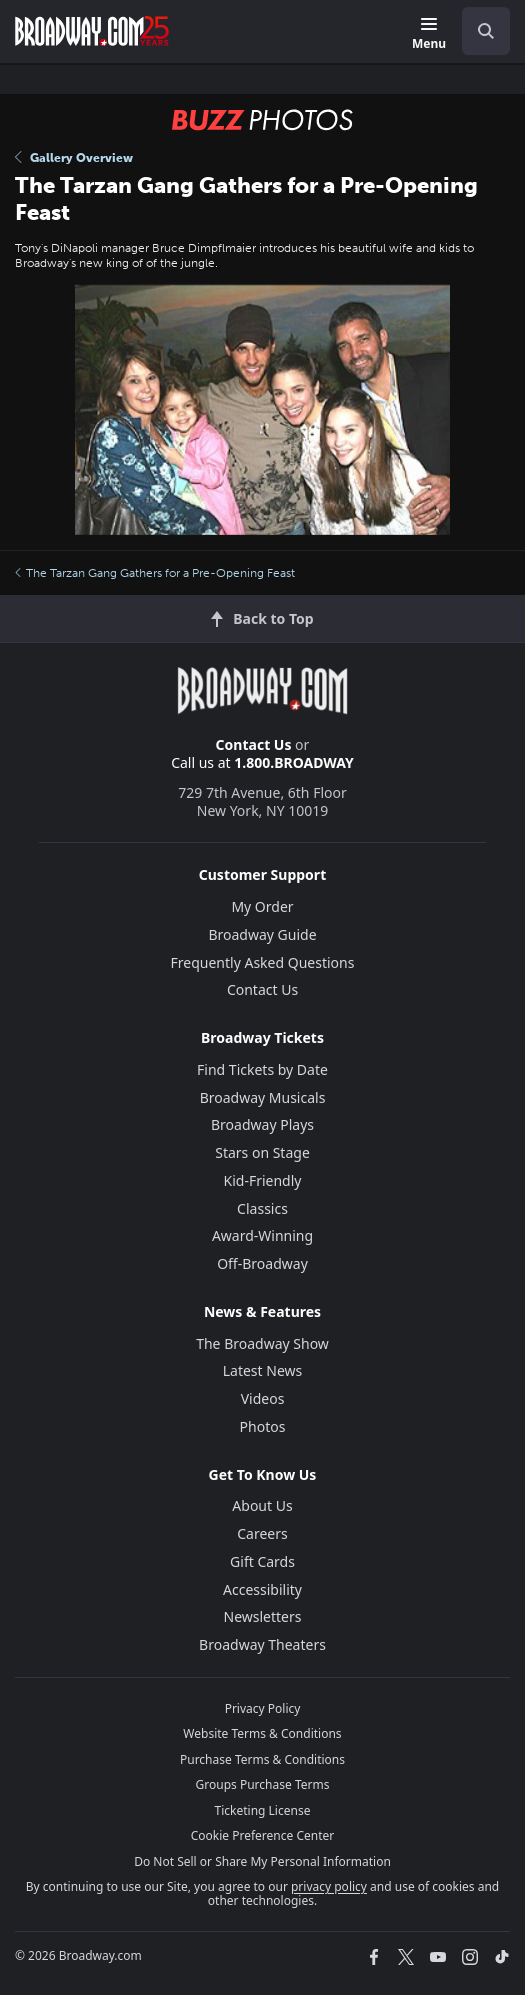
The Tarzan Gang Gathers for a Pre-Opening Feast (155, 573)
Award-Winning (262, 1235)
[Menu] (429, 34)
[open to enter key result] (486, 31)
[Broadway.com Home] (92, 31)
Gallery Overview (74, 158)
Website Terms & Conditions (262, 1733)
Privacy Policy (263, 1708)
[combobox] (478, 31)
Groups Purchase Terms (263, 1784)
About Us (262, 1505)
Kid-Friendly (263, 1180)
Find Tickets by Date (262, 1069)
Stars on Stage (262, 1152)
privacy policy (329, 1886)
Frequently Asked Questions (263, 962)
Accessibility (262, 1589)
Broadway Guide (262, 934)
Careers (262, 1533)
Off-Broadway (262, 1263)
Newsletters (263, 1616)
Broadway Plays (262, 1124)
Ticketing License (263, 1810)
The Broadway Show (262, 1343)
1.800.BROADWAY (294, 762)
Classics (262, 1208)
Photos (263, 1426)
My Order (262, 906)
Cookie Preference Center (263, 1835)
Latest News (263, 1370)
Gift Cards (262, 1561)
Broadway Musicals (263, 1097)
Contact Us (254, 744)
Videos (263, 1398)
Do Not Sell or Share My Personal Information (262, 1861)
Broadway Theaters (262, 1644)
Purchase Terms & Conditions (262, 1759)
